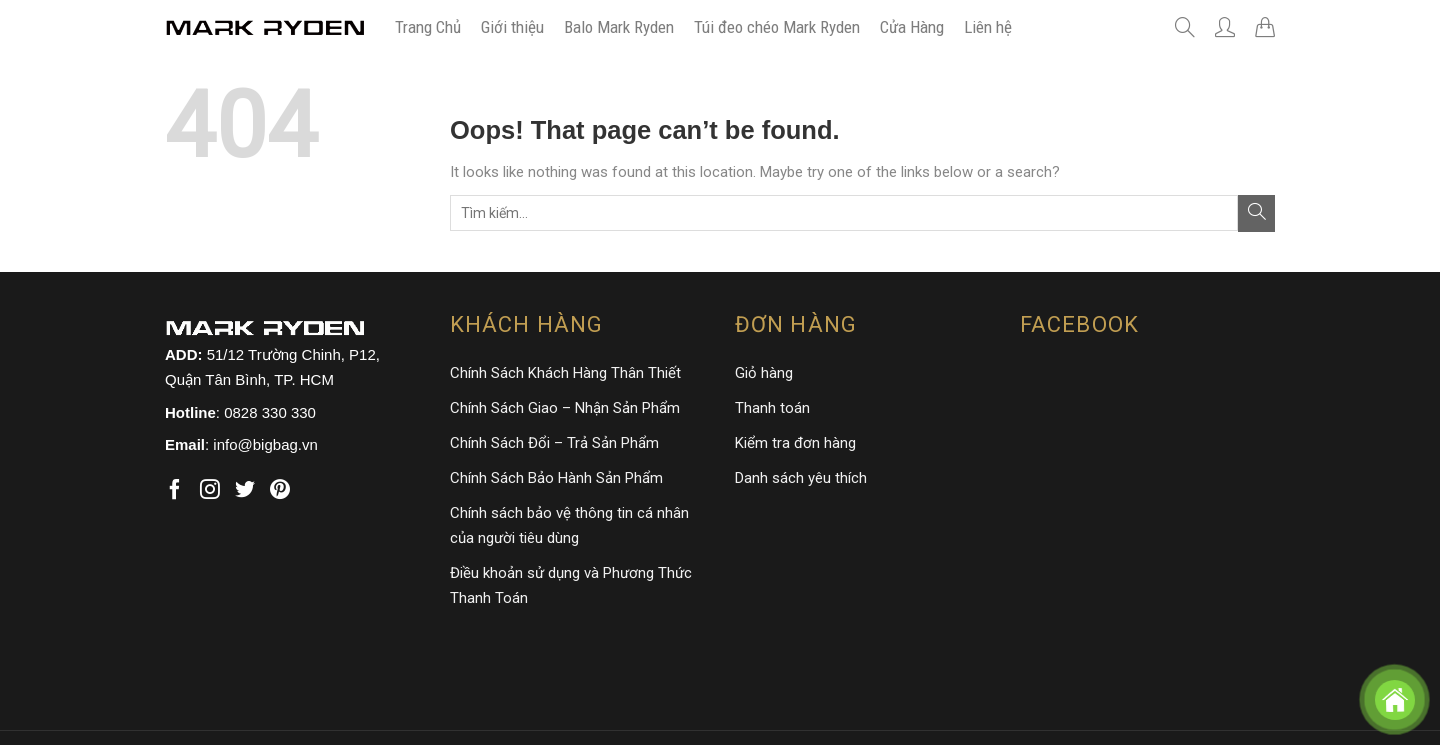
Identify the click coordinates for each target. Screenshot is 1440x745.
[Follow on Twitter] (245, 490)
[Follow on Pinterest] (280, 490)
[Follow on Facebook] (175, 490)
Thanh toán (772, 408)
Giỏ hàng (764, 373)
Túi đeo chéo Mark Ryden (777, 27)
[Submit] (1256, 213)
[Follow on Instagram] (210, 490)
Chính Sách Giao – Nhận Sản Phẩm (565, 408)
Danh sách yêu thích (801, 478)
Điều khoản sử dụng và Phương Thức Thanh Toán (571, 585)
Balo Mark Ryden (619, 27)
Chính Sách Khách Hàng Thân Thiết (565, 373)
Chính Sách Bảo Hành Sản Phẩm (556, 478)
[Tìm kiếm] (1185, 27)
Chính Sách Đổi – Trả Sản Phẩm (554, 443)
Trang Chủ (428, 27)
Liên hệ (988, 27)
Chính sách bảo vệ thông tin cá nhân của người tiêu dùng (569, 525)
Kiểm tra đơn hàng (795, 443)
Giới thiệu (512, 27)
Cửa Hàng (912, 27)
